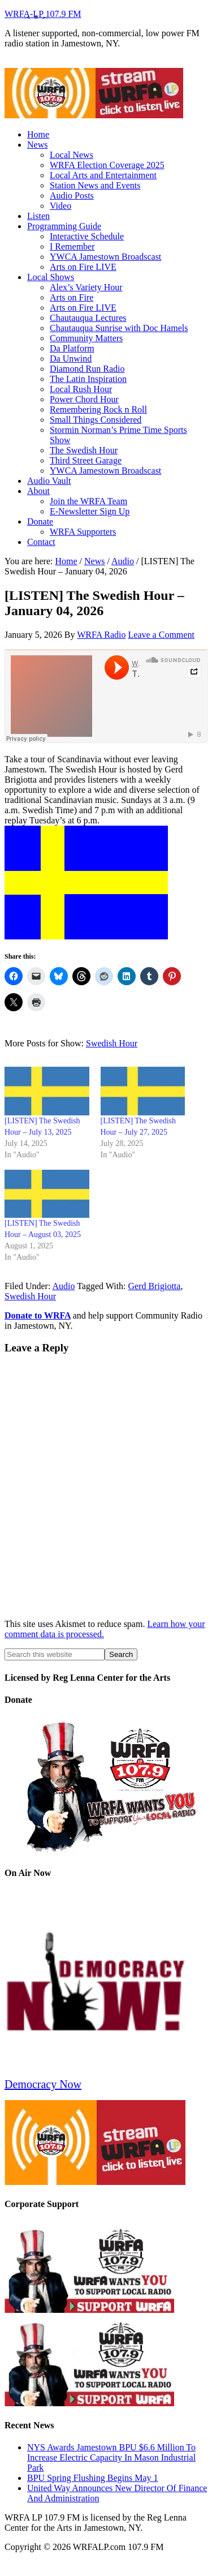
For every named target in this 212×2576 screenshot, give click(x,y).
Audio (63, 1286)
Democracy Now (43, 2084)
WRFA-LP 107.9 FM (43, 14)
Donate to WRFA (38, 1315)
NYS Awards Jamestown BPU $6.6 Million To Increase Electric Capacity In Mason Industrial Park (111, 2457)
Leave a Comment (161, 634)
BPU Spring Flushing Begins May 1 (92, 2478)
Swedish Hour (111, 1043)
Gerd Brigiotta (154, 1286)
